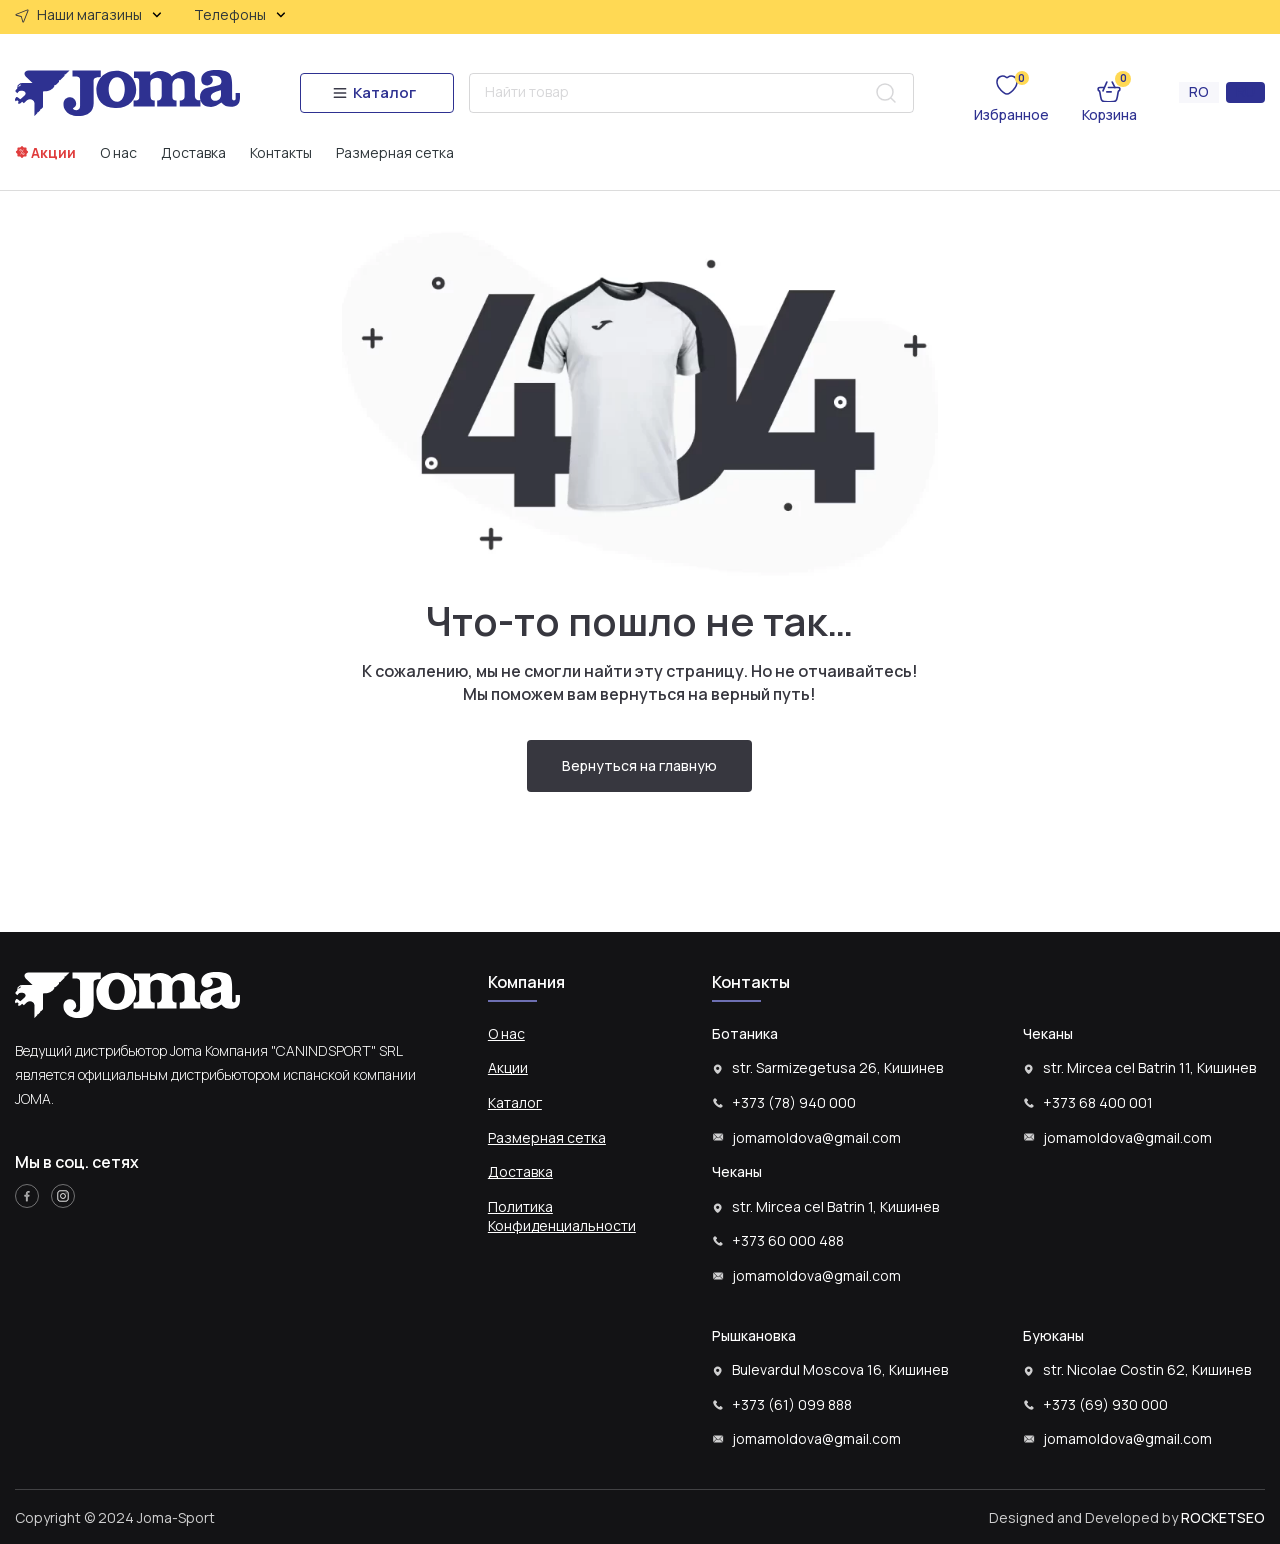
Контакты (281, 153)
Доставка (193, 153)
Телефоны (240, 15)
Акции (53, 152)
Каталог (515, 1102)
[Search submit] (886, 93)
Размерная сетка (395, 153)
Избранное (1011, 114)
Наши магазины (99, 15)
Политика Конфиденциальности (562, 1216)
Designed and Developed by (1127, 1517)
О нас (118, 153)
